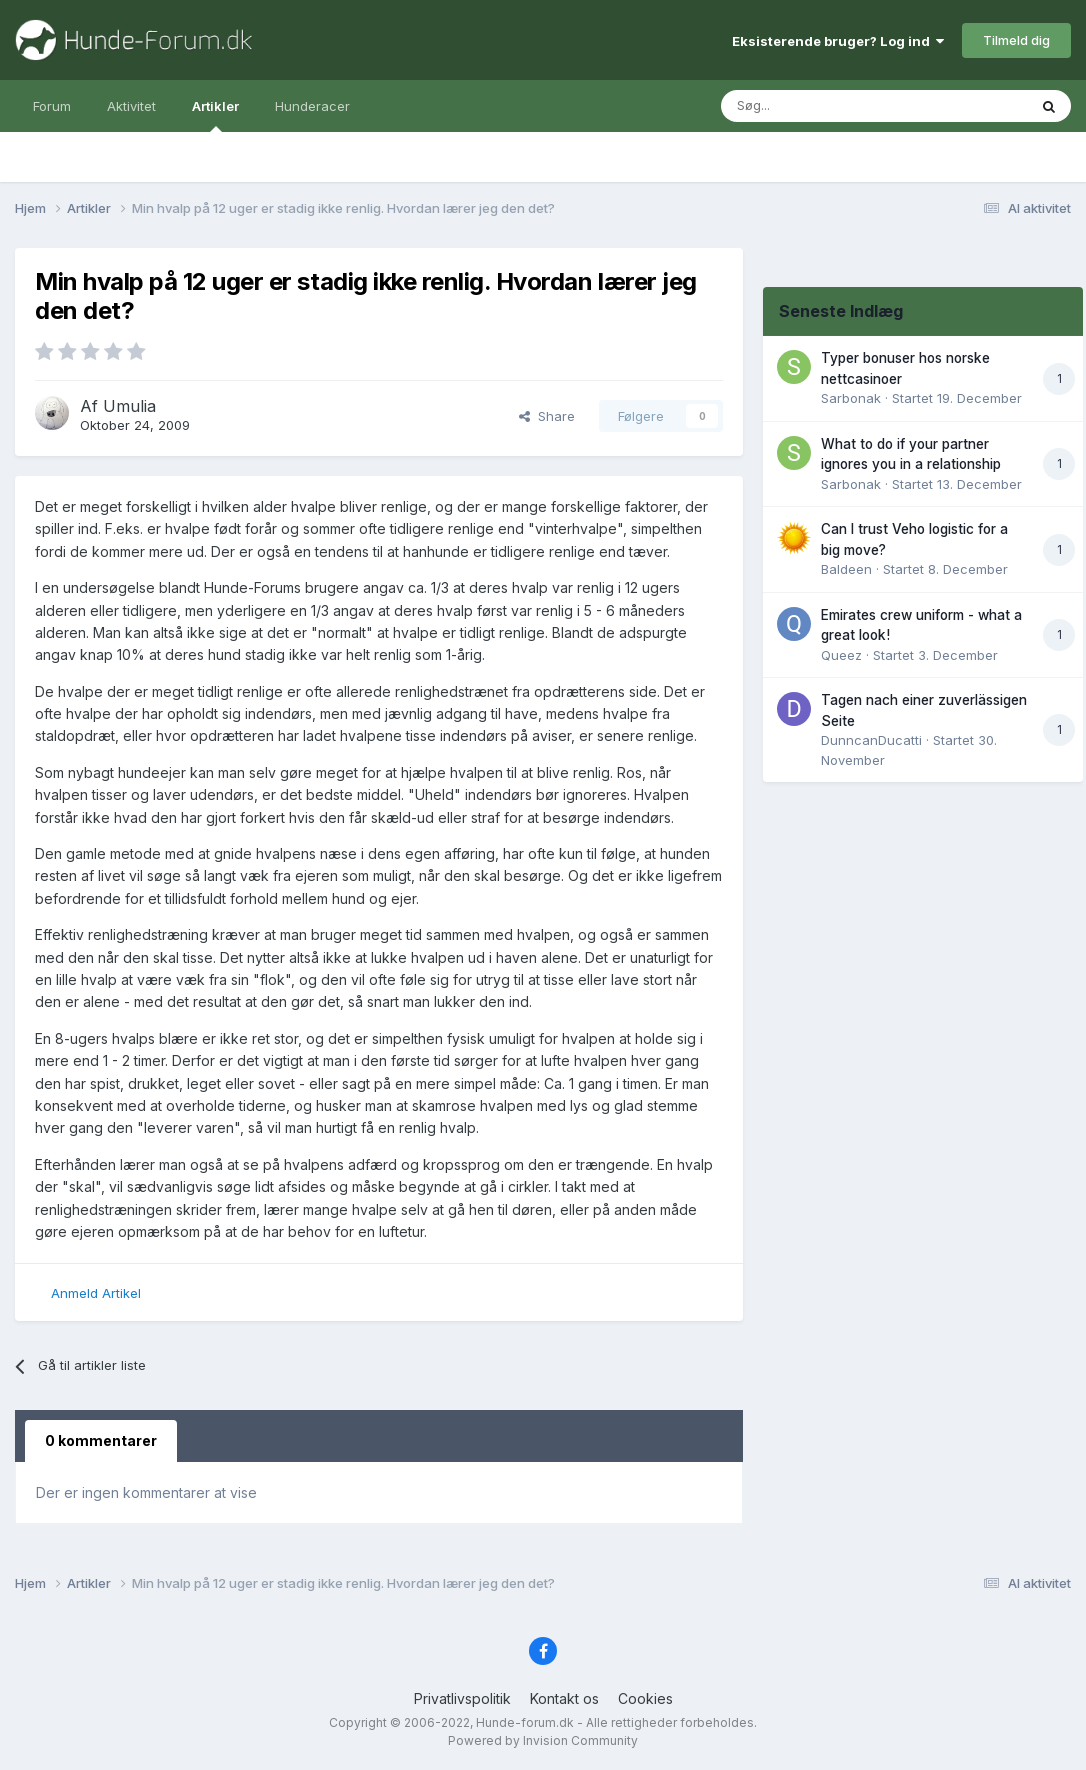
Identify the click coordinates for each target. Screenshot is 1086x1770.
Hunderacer (312, 106)
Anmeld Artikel (96, 1293)
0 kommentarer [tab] (101, 1440)
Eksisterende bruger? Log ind (838, 41)
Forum (52, 106)
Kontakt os (564, 1698)
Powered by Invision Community (543, 1740)
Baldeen (846, 569)
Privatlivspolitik (462, 1698)
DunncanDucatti (871, 740)
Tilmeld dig (1016, 40)
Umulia (129, 406)
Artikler (215, 115)
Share (547, 416)
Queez (841, 655)
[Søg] (815, 106)
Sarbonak (851, 398)
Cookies (645, 1698)
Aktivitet (131, 106)
